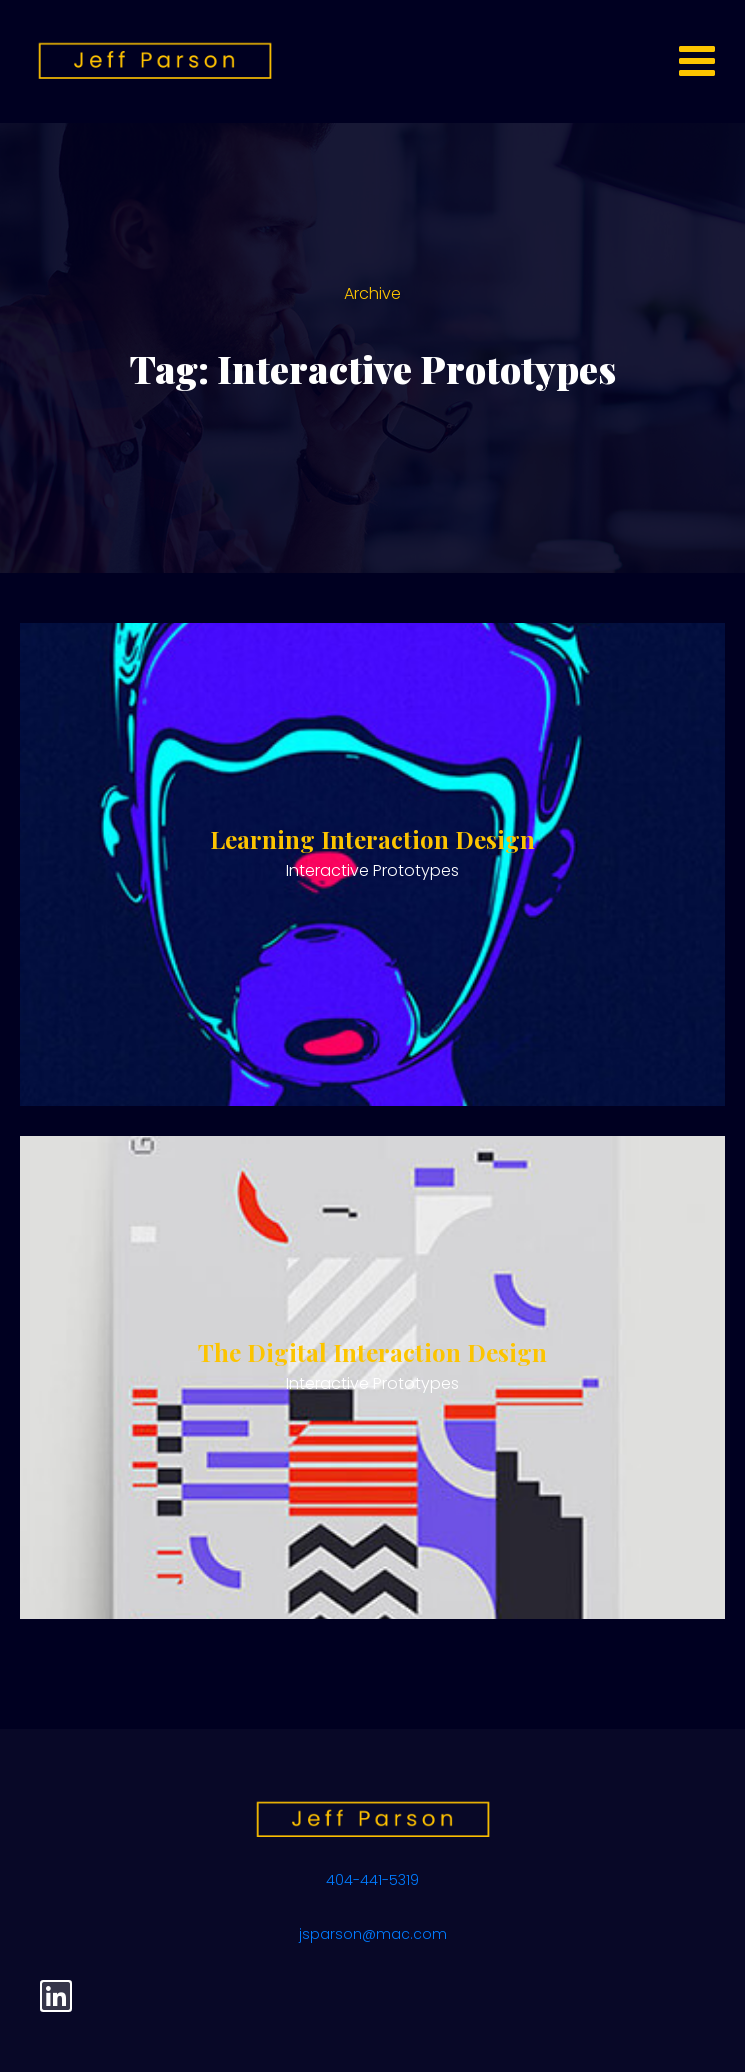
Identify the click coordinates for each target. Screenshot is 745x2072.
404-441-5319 (372, 1880)
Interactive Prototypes (372, 870)
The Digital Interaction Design (372, 1352)
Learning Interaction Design (372, 839)
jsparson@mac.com (373, 1934)
